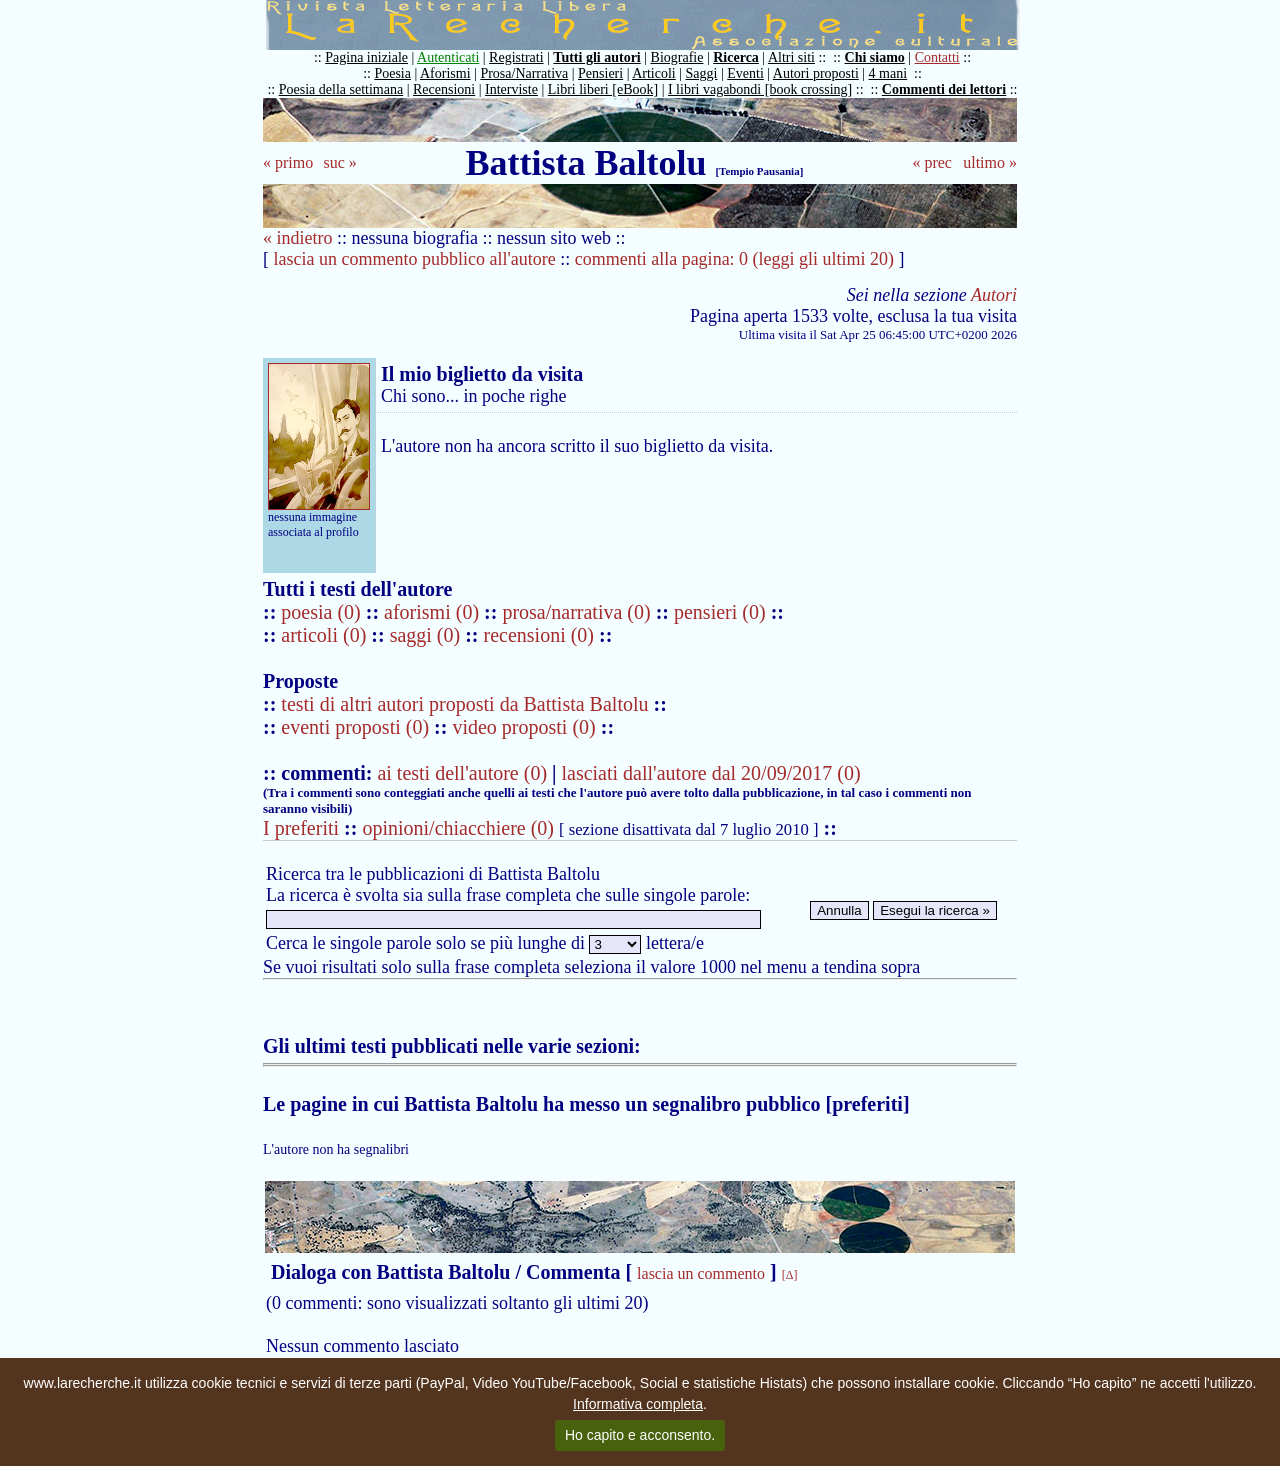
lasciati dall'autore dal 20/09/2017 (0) (710, 773)
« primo (288, 162)
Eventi (745, 73)
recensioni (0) (539, 635)
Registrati (516, 57)
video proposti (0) (523, 727)
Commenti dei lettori (944, 89)
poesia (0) (323, 612)
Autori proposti (816, 73)
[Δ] (790, 1275)
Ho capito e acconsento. (640, 1435)
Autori (994, 295)
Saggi (702, 73)
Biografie (677, 57)
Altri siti (791, 57)
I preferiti (301, 828)
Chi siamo (875, 57)
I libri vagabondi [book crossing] (760, 89)
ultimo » (990, 162)
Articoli (654, 73)
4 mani (888, 73)
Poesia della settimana (341, 89)
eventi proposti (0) (355, 727)
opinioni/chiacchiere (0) (458, 828)
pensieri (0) (722, 612)
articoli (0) (326, 635)
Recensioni (444, 89)
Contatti (937, 57)
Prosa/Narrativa (524, 73)
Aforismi (445, 73)
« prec (932, 162)
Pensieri (600, 73)
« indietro (298, 238)
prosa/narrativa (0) (578, 612)
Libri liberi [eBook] (603, 89)
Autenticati (448, 57)
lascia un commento (701, 1273)
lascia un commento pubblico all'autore (415, 259)
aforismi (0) (434, 612)
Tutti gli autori (596, 57)
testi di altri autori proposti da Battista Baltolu (464, 704)
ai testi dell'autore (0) (462, 773)
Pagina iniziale (366, 57)
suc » (339, 162)
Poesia (392, 73)
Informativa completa (638, 1404)
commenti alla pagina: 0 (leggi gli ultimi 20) (734, 259)
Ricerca (736, 57)
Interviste (511, 89)
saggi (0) (428, 635)
